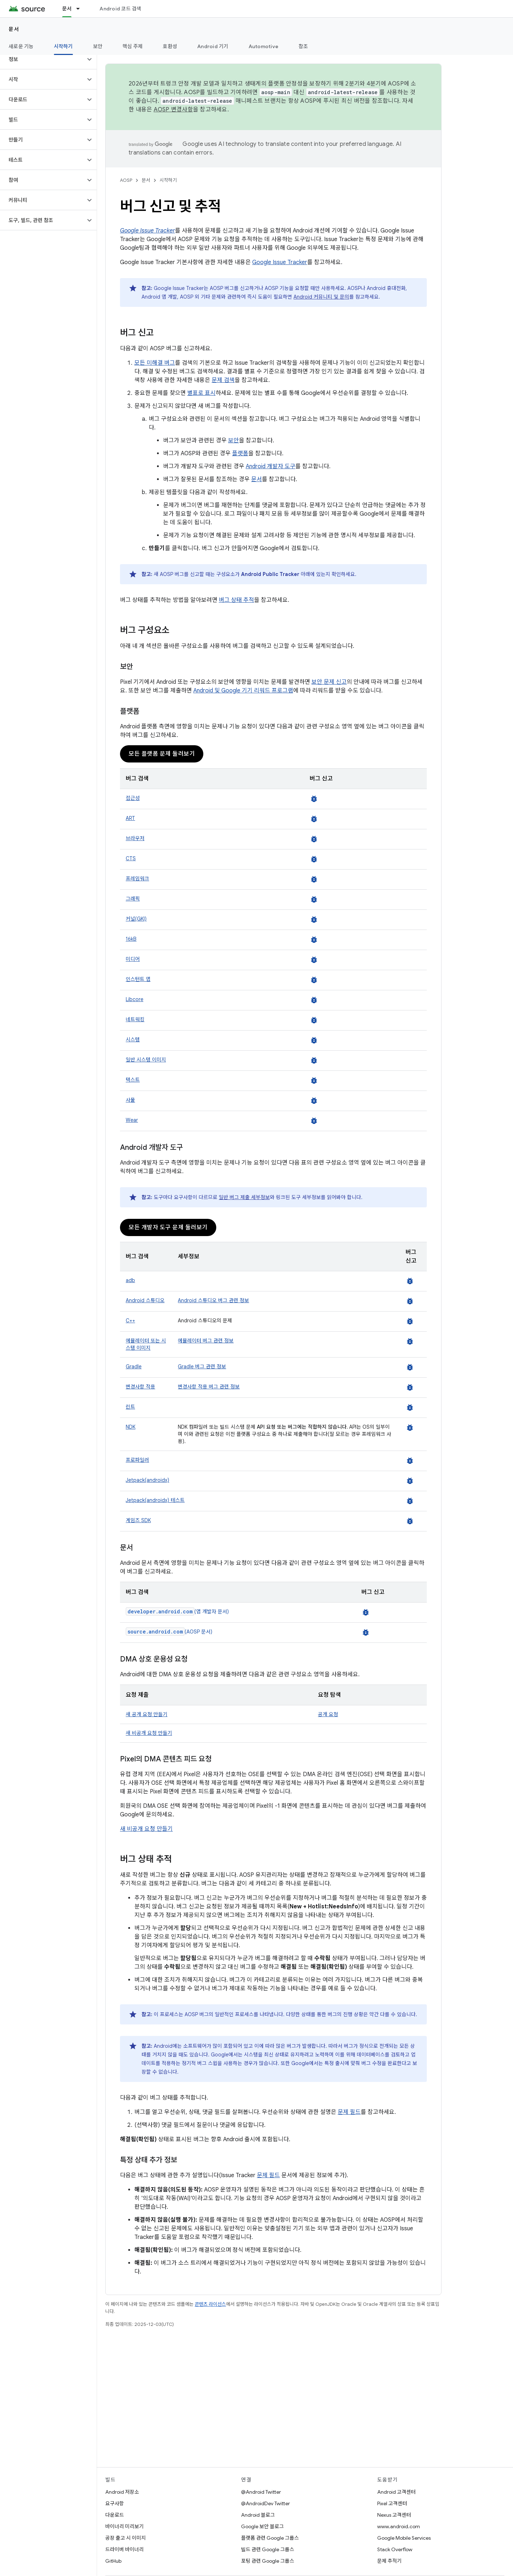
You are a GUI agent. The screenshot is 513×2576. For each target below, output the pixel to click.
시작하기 (168, 180)
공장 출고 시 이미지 (125, 2538)
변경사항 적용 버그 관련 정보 (209, 1386)
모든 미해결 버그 (154, 363)
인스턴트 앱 (138, 979)
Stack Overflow (394, 2549)
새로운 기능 (21, 46)
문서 (14, 29)
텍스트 (133, 1080)
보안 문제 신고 (329, 682)
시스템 (133, 1039)
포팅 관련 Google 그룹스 (267, 2561)
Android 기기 (212, 46)
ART (130, 818)
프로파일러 (137, 1460)
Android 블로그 (258, 2515)
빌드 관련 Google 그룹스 (267, 2549)
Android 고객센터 (396, 2492)
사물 (130, 1100)
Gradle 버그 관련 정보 (202, 1366)
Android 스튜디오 (145, 1300)
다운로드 (114, 2515)
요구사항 (114, 2503)
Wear (132, 1120)
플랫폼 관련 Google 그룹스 (270, 2538)
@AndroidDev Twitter (265, 2503)
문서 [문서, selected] (67, 8)
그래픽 (133, 898)
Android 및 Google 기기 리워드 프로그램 (243, 690)
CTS (131, 858)
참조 (303, 46)
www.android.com (398, 2526)
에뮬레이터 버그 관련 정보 (206, 1340)
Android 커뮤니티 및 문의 (321, 297)
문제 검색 (223, 380)
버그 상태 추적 (236, 600)
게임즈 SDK (138, 1520)
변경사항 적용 (140, 1386)
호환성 (170, 46)
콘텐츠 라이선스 (210, 2304)
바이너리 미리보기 (124, 2526)
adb (130, 1280)
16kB (131, 939)
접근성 (133, 798)
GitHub (113, 2561)
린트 (130, 1407)
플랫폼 (240, 453)
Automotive (264, 46)
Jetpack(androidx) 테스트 (155, 1500)
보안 (98, 46)
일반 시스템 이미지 (146, 1059)
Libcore (134, 999)
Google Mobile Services (404, 2538)
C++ (130, 1320)
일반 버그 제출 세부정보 (244, 1197)
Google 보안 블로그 (262, 2526)
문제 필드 (349, 2112)
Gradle (134, 1366)
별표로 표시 (201, 393)
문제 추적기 (389, 2561)
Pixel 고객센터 (392, 2503)
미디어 (133, 959)
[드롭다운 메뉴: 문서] (81, 8)
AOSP (126, 180)
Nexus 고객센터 (394, 2515)
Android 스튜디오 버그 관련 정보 (213, 1300)
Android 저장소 (122, 2492)
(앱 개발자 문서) (177, 1611)
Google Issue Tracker (279, 262)
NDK (130, 1427)
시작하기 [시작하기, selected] (63, 46)
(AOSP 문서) (169, 1631)
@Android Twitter (261, 2492)
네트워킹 (135, 1019)
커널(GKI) (136, 919)
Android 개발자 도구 (270, 466)
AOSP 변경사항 (173, 109)
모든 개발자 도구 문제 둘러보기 (168, 1227)
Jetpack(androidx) (147, 1480)
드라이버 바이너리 (124, 2549)
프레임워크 (137, 878)
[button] (42, 59)
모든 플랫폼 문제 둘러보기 (162, 753)
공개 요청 (328, 1714)
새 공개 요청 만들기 (146, 1714)
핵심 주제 (133, 46)
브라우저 (135, 838)
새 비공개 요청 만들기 (149, 1733)
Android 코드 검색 (120, 8)
